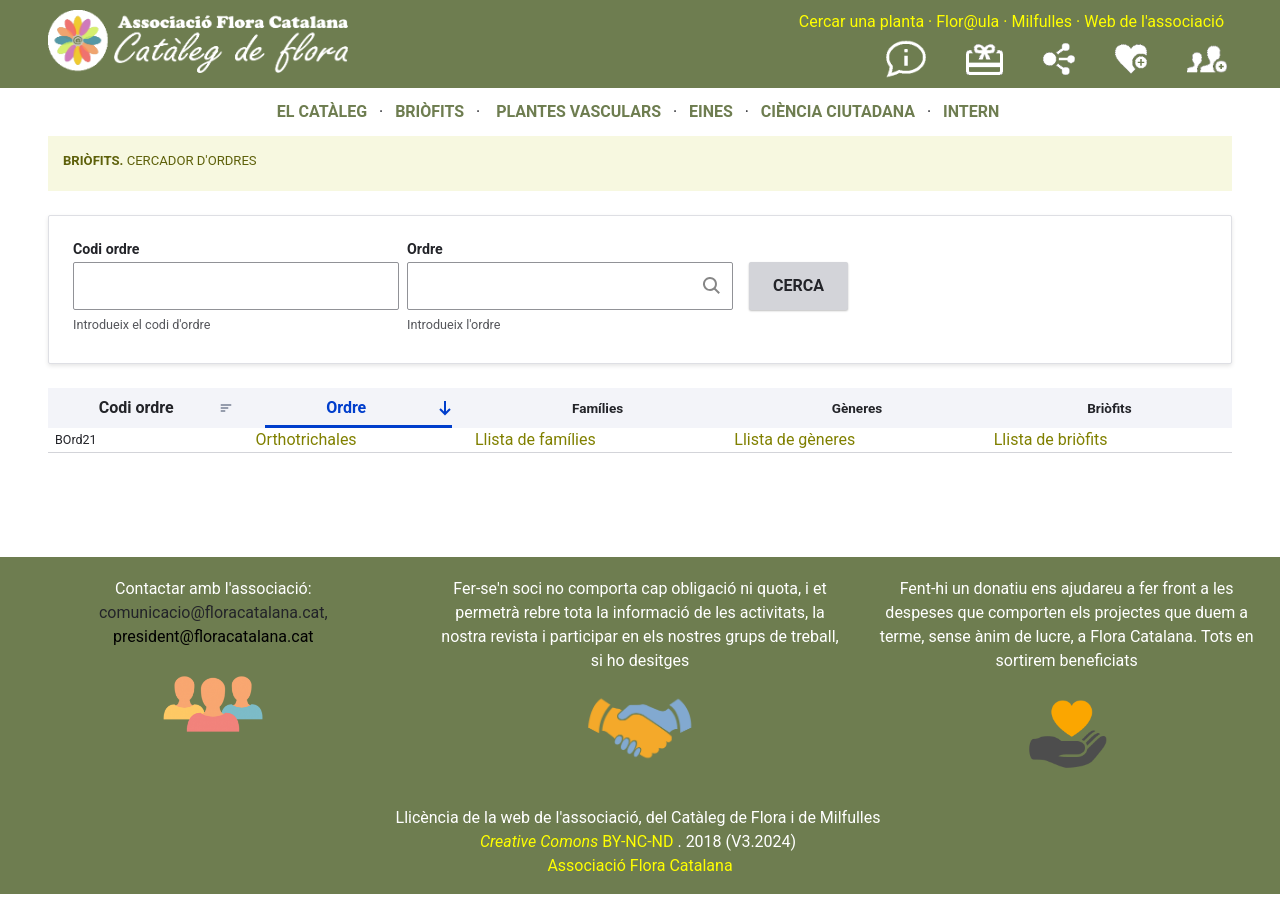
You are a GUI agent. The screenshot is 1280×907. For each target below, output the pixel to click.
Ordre (425, 249)
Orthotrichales (306, 439)
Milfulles (1041, 21)
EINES (711, 111)
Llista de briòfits (1051, 439)
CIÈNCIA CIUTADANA (838, 111)
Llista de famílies (535, 439)
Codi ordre (106, 249)
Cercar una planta (861, 21)
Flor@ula (967, 21)
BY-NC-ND (577, 841)
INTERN (971, 111)
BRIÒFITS (431, 111)
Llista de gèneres (794, 439)
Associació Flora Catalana (639, 865)
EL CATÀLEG (322, 111)
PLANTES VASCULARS (578, 111)
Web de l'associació (1154, 21)
